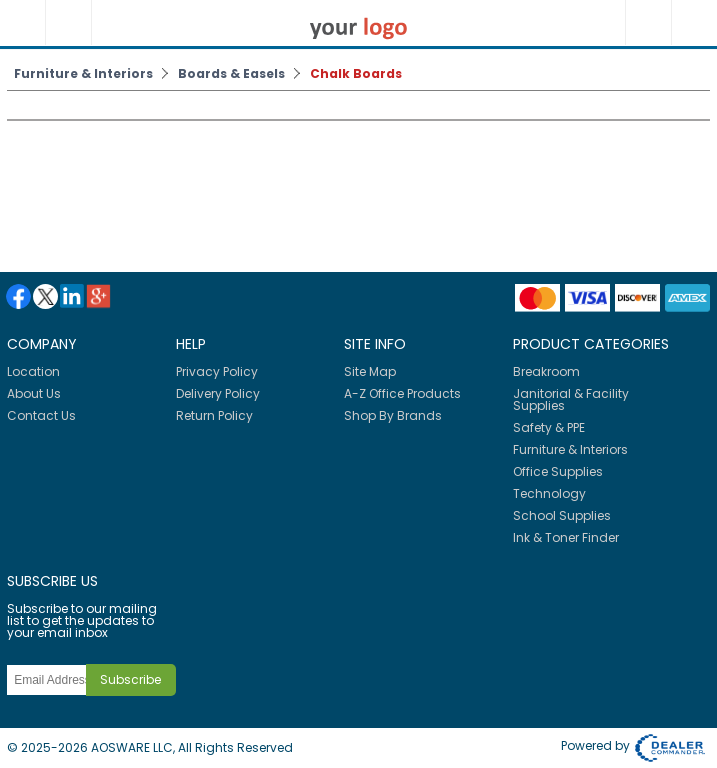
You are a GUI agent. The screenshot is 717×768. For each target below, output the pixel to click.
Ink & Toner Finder (566, 537)
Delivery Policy (218, 393)
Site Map (370, 371)
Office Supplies (558, 471)
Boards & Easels (231, 73)
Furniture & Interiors (83, 73)
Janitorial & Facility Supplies (571, 399)
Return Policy (214, 415)
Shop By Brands (393, 415)
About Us (34, 393)
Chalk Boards (356, 73)
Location (33, 371)
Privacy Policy (217, 371)
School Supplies (562, 515)
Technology (549, 493)
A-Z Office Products (402, 393)
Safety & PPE (549, 427)
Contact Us (41, 415)
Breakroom (546, 371)
